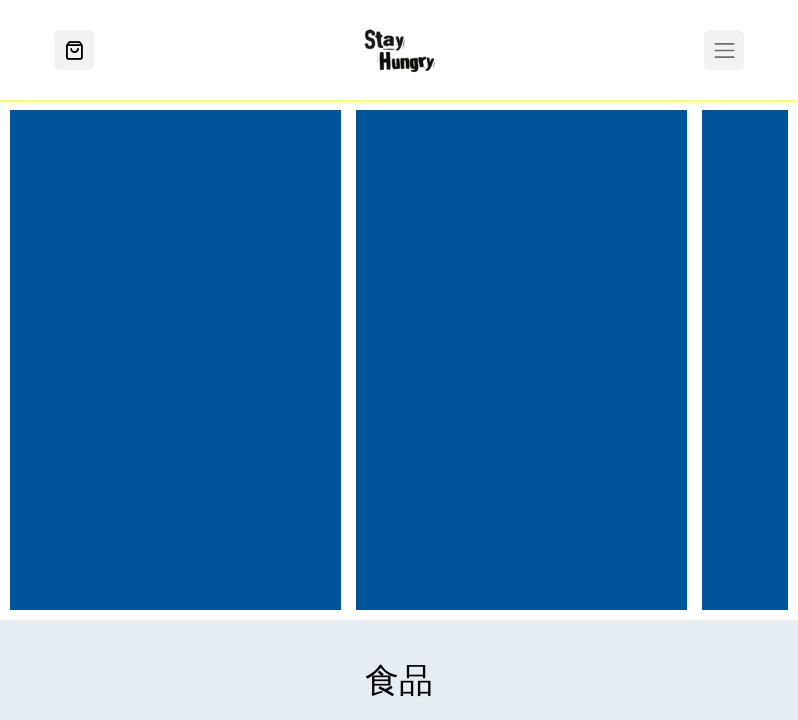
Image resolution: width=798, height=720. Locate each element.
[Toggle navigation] (724, 50)
